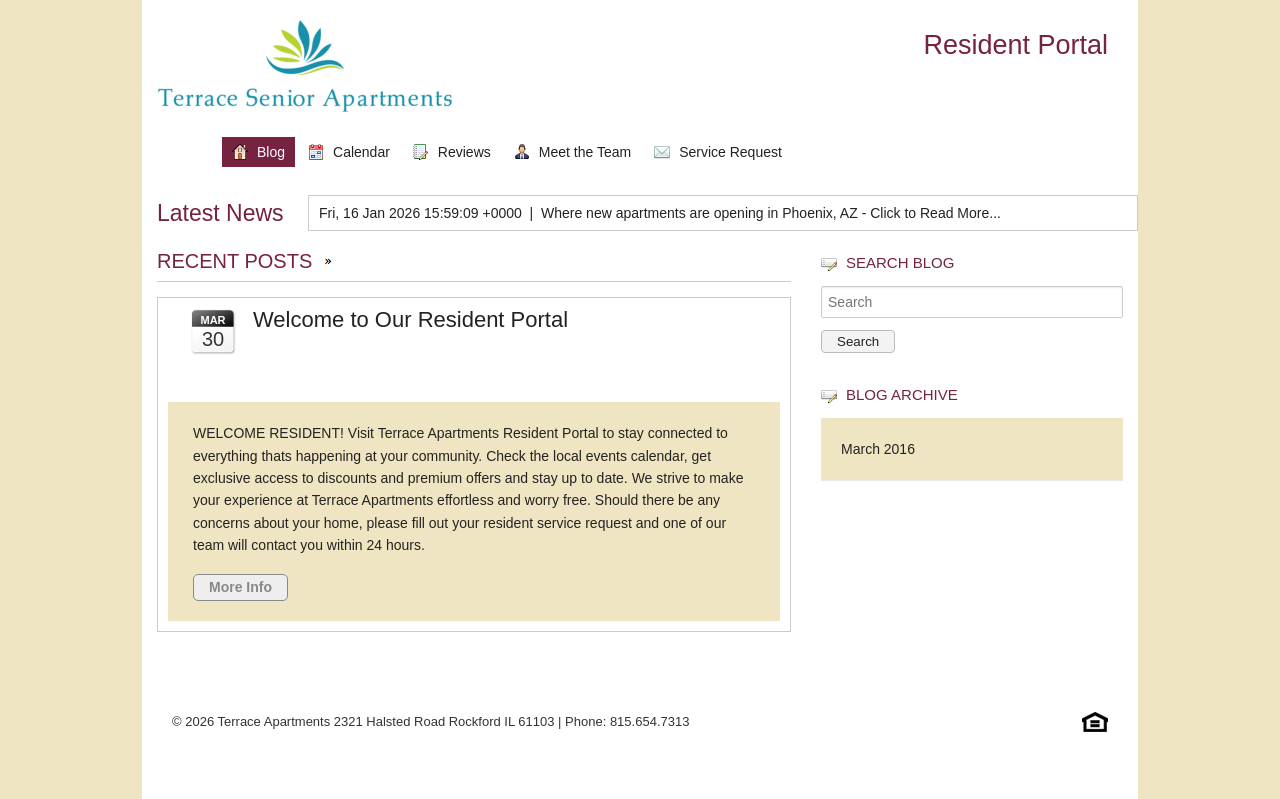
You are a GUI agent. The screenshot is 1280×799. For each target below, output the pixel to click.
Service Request (730, 152)
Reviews (464, 152)
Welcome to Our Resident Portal (410, 319)
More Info (240, 587)
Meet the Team (585, 152)
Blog (271, 152)
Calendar (361, 152)
